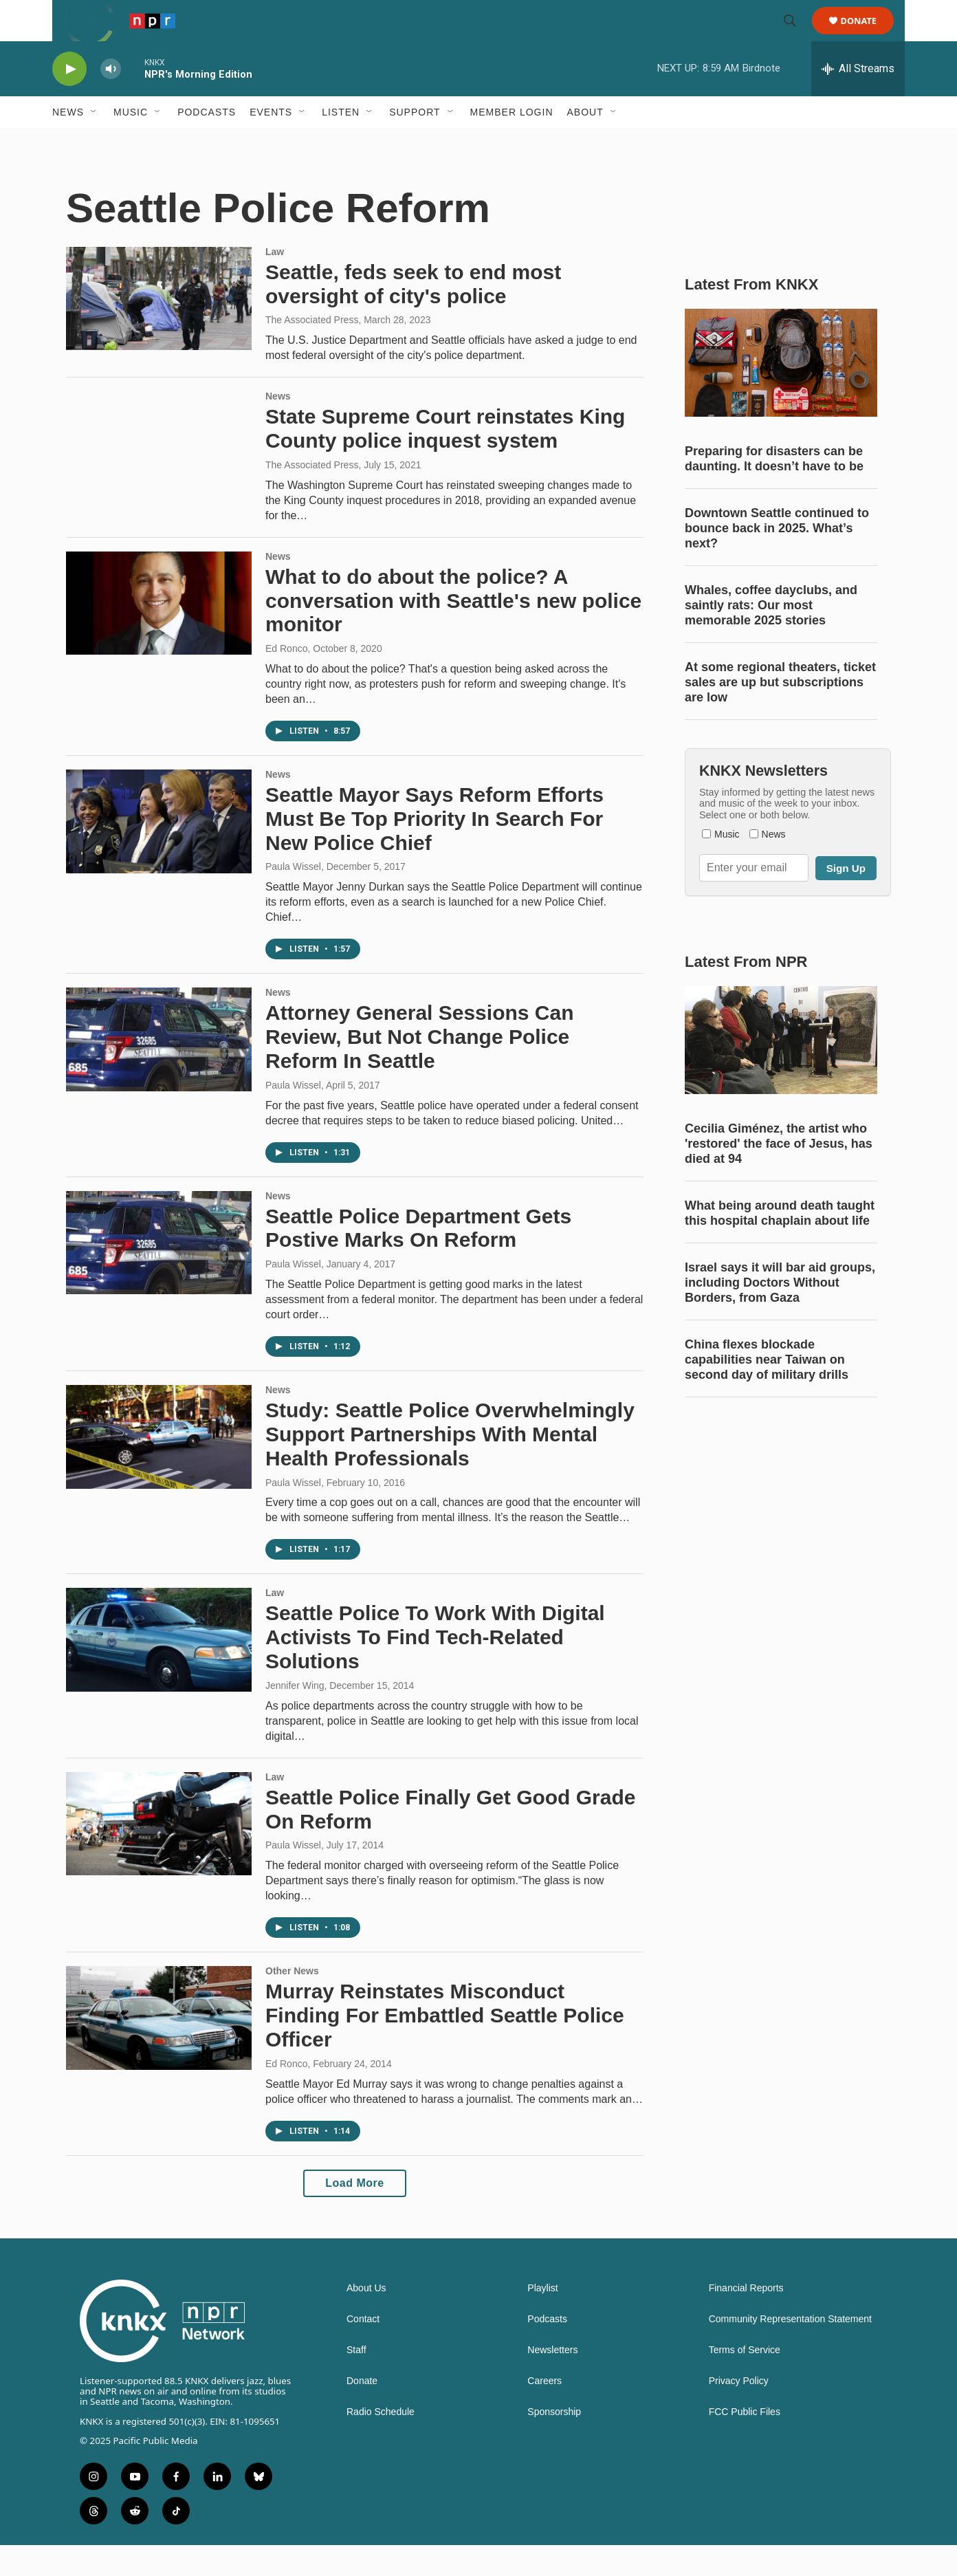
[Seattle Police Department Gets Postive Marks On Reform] (159, 1273)
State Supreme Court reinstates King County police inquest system (445, 459)
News (68, 143)
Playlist (542, 2319)
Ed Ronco (286, 679)
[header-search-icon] (796, 36)
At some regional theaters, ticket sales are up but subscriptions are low (780, 713)
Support (414, 143)
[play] (69, 100)
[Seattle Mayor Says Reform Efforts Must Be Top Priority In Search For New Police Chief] (159, 852)
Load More (354, 2214)
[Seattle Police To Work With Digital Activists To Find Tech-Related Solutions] (159, 1670)
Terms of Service (744, 2381)
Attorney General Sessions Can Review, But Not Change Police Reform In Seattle (419, 1067)
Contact (363, 2350)
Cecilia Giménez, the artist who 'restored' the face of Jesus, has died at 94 (778, 1175)
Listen (341, 143)
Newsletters (552, 2381)
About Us (366, 2319)
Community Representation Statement (790, 2350)
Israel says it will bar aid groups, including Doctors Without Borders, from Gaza (780, 1313)
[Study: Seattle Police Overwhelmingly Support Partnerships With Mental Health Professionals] (159, 1467)
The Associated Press (311, 350)
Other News (292, 2001)
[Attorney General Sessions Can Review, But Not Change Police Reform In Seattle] (159, 1070)
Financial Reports (746, 2319)
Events (271, 143)
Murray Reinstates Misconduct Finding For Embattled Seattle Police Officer (444, 2046)
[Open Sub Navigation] (94, 143)
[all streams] (858, 99)
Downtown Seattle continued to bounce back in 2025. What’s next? (777, 559)
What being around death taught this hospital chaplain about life (779, 1244)
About (585, 143)
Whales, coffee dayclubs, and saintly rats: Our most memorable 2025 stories (771, 636)
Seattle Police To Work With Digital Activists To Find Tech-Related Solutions (435, 1668)
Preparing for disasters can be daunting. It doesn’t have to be (774, 489)
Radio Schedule (380, 2443)
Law (274, 282)
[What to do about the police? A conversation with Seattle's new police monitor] (159, 634)
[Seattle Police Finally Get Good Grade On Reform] (159, 1854)
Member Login (511, 143)
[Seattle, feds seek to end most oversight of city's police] (159, 329)
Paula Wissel (293, 897)
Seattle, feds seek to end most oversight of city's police (413, 315)
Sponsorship (554, 2443)
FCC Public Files (744, 2443)
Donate (867, 36)
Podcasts (206, 143)
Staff (356, 2381)
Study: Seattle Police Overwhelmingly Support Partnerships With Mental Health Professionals (450, 1465)
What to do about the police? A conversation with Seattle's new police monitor (453, 631)
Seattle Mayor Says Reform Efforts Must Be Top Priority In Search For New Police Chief (434, 849)
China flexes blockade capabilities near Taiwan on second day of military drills (766, 1390)
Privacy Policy (739, 2412)
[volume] (110, 100)
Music (130, 143)
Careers (544, 2412)
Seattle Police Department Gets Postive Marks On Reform (418, 1259)
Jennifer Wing (294, 1716)
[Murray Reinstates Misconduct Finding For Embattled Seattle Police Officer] (159, 2048)
